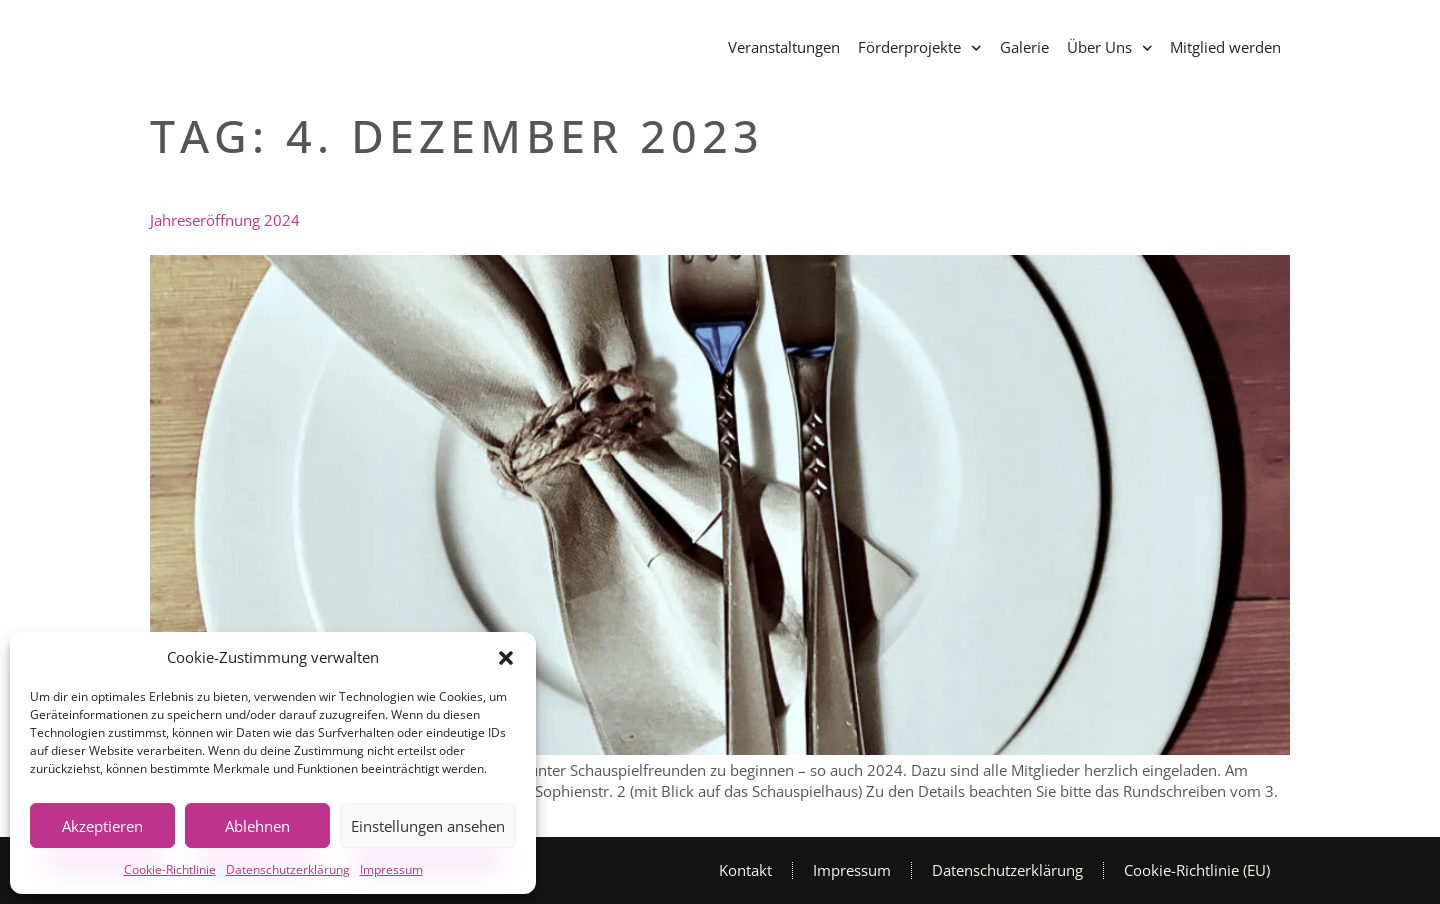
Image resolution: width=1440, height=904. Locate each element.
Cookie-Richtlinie (170, 869)
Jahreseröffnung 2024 (225, 220)
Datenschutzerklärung (288, 869)
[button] (506, 658)
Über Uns (1110, 48)
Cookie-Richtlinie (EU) (1197, 870)
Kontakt (745, 870)
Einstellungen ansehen (428, 826)
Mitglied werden (1225, 47)
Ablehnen (257, 826)
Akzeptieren (102, 826)
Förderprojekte (920, 48)
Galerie (1024, 47)
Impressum (391, 869)
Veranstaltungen (784, 47)
